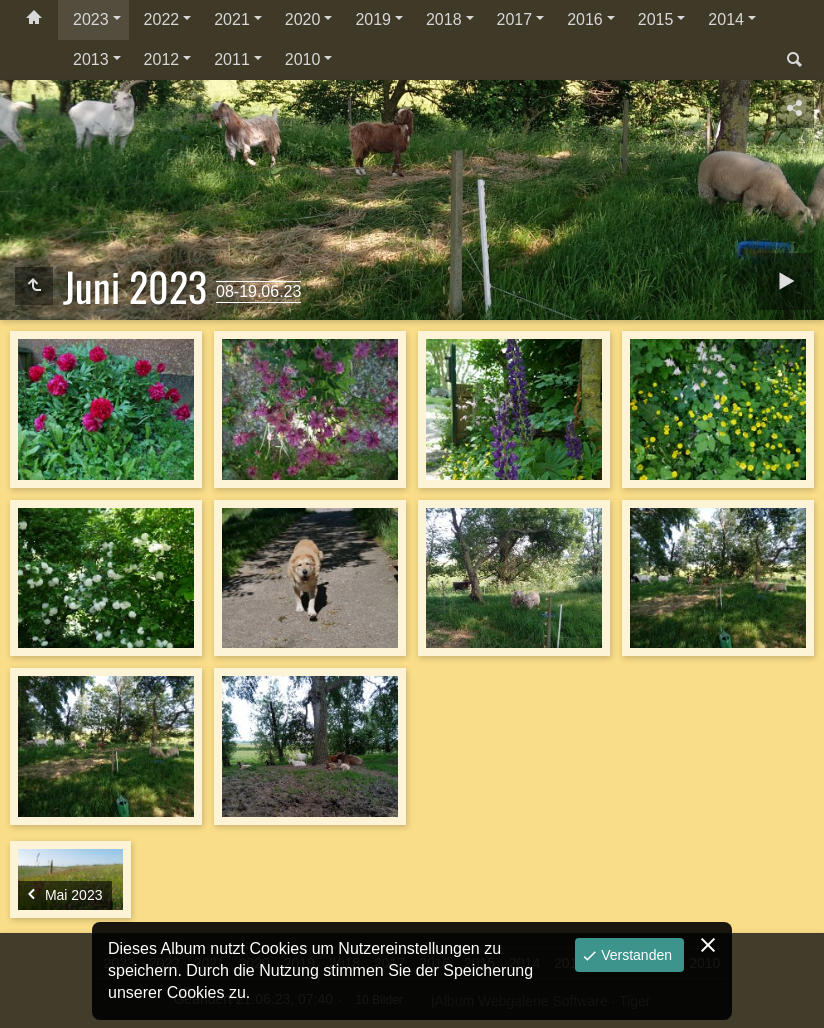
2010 (303, 59)
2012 (162, 59)
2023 (91, 19)
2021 (232, 19)
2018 (444, 19)
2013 (91, 59)
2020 (303, 19)
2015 (656, 19)
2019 (373, 19)
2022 (162, 19)
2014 (726, 19)
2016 (585, 19)
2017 (515, 19)
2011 (232, 59)
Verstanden (634, 955)
